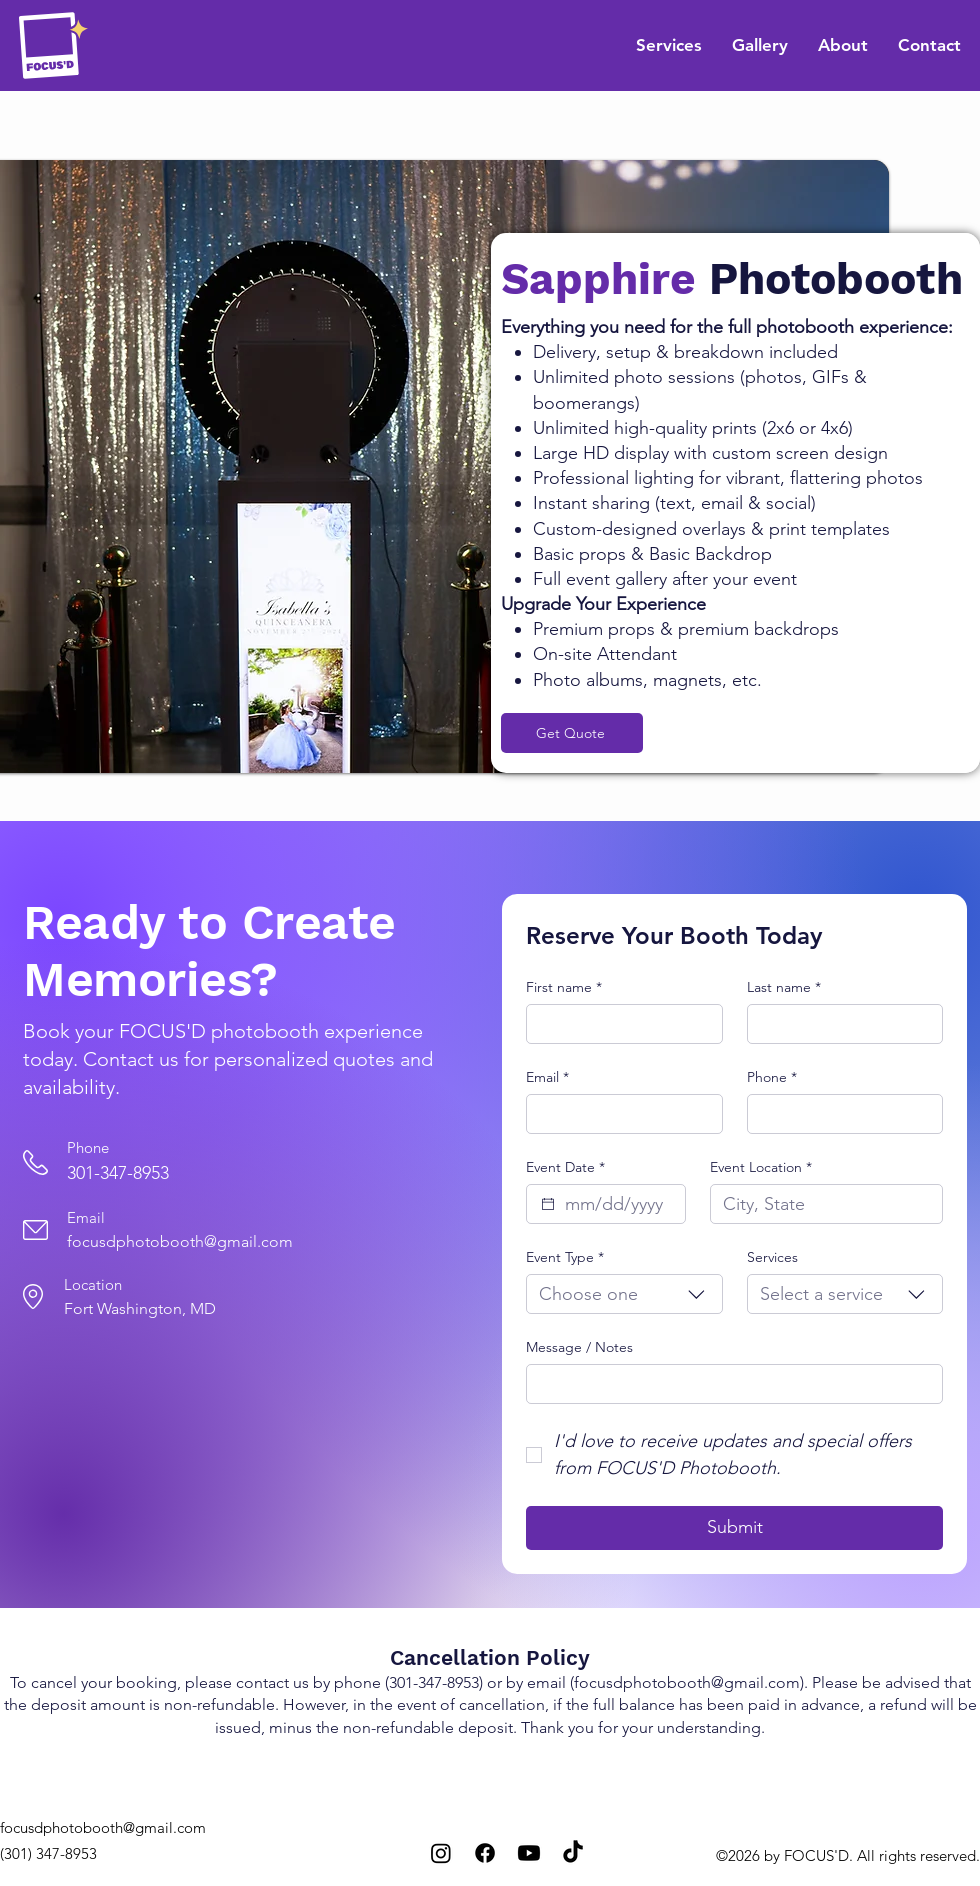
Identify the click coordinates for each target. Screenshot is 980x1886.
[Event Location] (820, 1204)
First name (564, 987)
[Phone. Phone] (839, 1114)
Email (547, 1077)
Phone (772, 1077)
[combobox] (624, 1294)
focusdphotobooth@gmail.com (180, 1241)
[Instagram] (441, 1853)
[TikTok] (573, 1853)
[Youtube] (529, 1853)
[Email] (618, 1114)
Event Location (761, 1167)
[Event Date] (548, 1204)
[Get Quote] (572, 733)
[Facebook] (485, 1853)
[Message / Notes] (728, 1384)
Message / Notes (579, 1347)
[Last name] (839, 1024)
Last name (784, 987)
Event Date (565, 1167)
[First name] (618, 1024)
